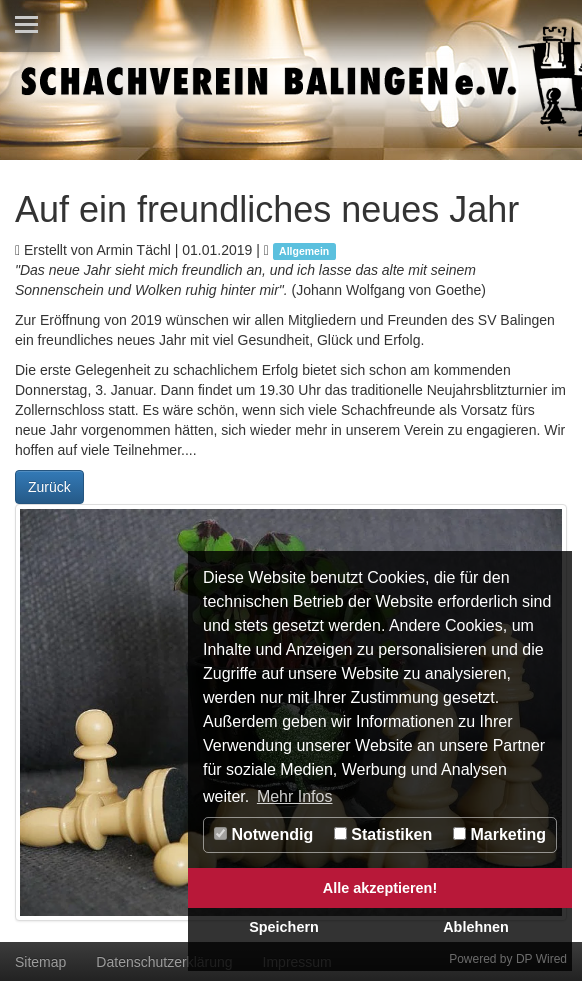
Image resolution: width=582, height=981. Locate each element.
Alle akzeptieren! (380, 888)
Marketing (499, 834)
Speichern (284, 927)
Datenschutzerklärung (164, 962)
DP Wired (541, 959)
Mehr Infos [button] (295, 796)
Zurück (49, 487)
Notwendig (263, 834)
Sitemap (40, 962)
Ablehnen (476, 927)
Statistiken (383, 834)
